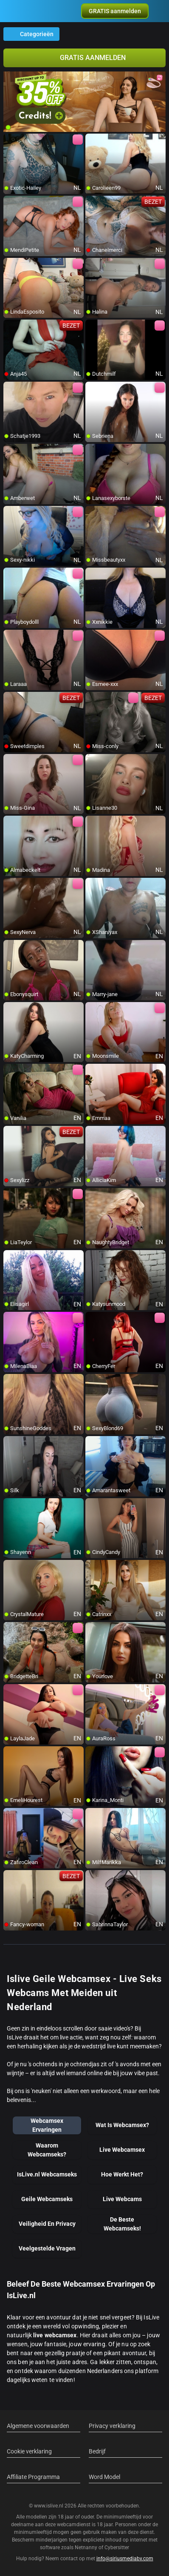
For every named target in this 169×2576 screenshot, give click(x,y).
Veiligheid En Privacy (47, 2223)
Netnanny (87, 2547)
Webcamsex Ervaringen (47, 2125)
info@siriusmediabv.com (124, 2559)
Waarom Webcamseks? (47, 2150)
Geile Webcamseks (47, 2199)
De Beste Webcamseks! (122, 2224)
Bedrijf (97, 2451)
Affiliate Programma (33, 2476)
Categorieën (31, 34)
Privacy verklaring (112, 2425)
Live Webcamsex (122, 2149)
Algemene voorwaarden (38, 2425)
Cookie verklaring (29, 2451)
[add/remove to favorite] (10, 140)
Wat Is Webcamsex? (122, 2125)
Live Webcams (122, 2199)
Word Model (104, 2476)
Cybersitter (116, 2547)
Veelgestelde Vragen (47, 2248)
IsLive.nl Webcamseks (47, 2174)
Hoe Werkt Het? (122, 2174)
